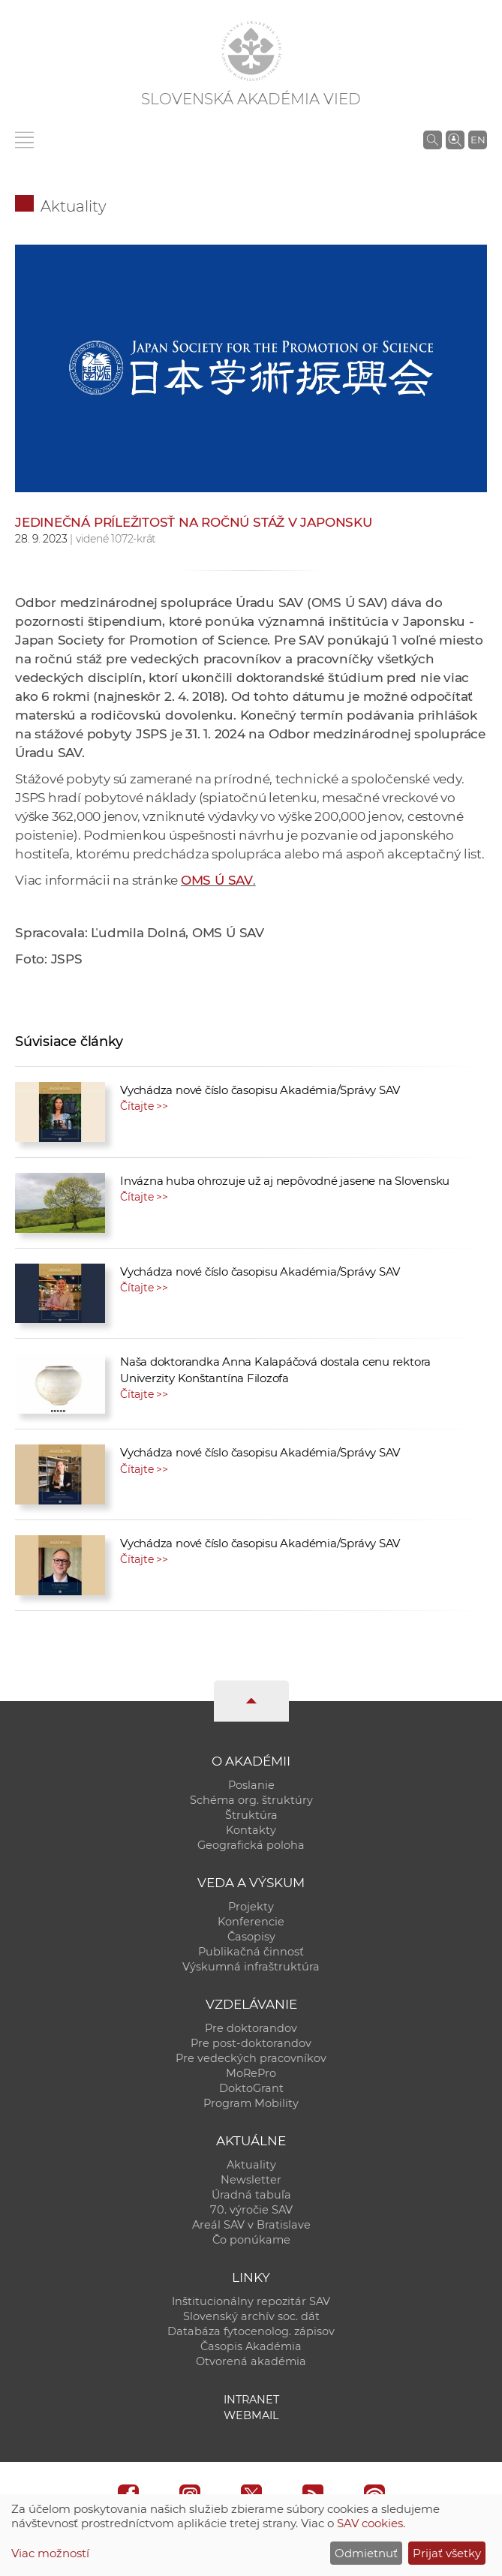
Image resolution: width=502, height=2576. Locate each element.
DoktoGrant (251, 2088)
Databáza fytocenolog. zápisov (251, 2331)
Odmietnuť (366, 2553)
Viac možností (50, 2553)
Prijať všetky (447, 2553)
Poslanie (251, 1785)
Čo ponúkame (251, 2240)
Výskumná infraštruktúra (251, 1966)
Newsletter (251, 2180)
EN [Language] (477, 140)
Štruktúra (251, 1815)
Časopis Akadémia (251, 2346)
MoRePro (251, 2073)
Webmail (251, 2415)
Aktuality (74, 206)
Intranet (251, 2399)
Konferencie (251, 1921)
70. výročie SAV (251, 2210)
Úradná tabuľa (251, 2195)
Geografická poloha (251, 1845)
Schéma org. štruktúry (251, 1800)
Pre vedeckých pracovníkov (251, 2058)
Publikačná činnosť (251, 1951)
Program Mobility (251, 2103)
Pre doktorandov (251, 2028)
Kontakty (251, 1830)
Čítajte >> (144, 1106)
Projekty (251, 1906)
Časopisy (251, 1936)
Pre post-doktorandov (251, 2043)
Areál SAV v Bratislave (251, 2225)
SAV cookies (370, 2523)
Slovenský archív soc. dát (251, 2316)
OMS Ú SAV (217, 880)
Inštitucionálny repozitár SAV (251, 2301)
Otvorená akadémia (251, 2361)
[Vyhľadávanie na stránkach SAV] (432, 140)
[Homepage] (251, 51)
